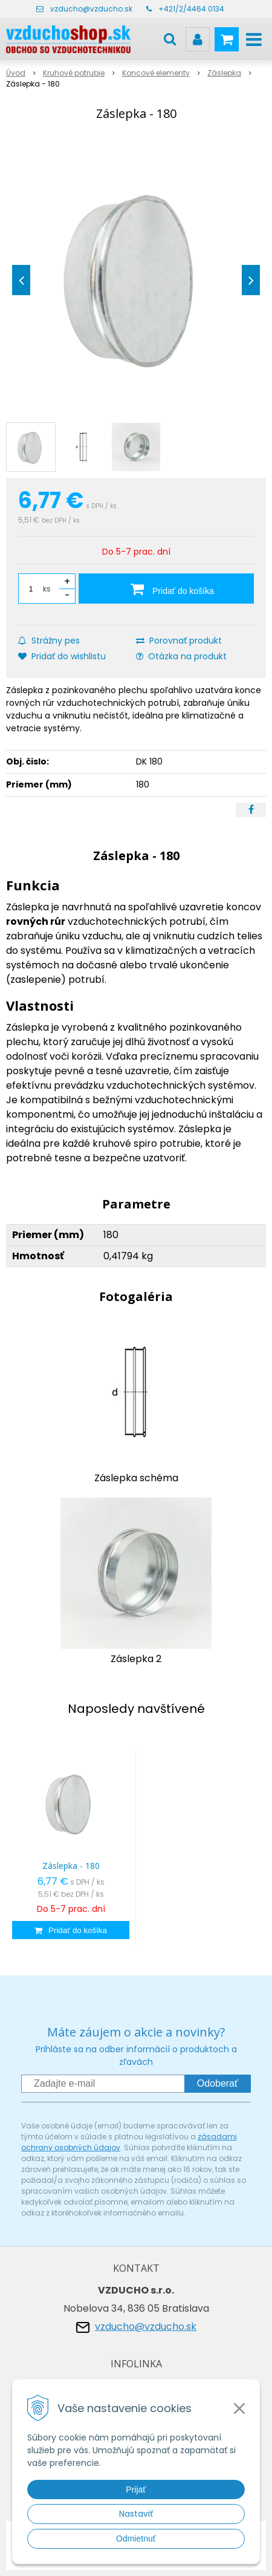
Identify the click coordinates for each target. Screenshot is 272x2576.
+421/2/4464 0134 (191, 9)
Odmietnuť (136, 2538)
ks (47, 589)
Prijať (136, 2489)
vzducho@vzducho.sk (91, 9)
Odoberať (217, 2083)
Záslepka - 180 (71, 1865)
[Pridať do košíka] (166, 588)
